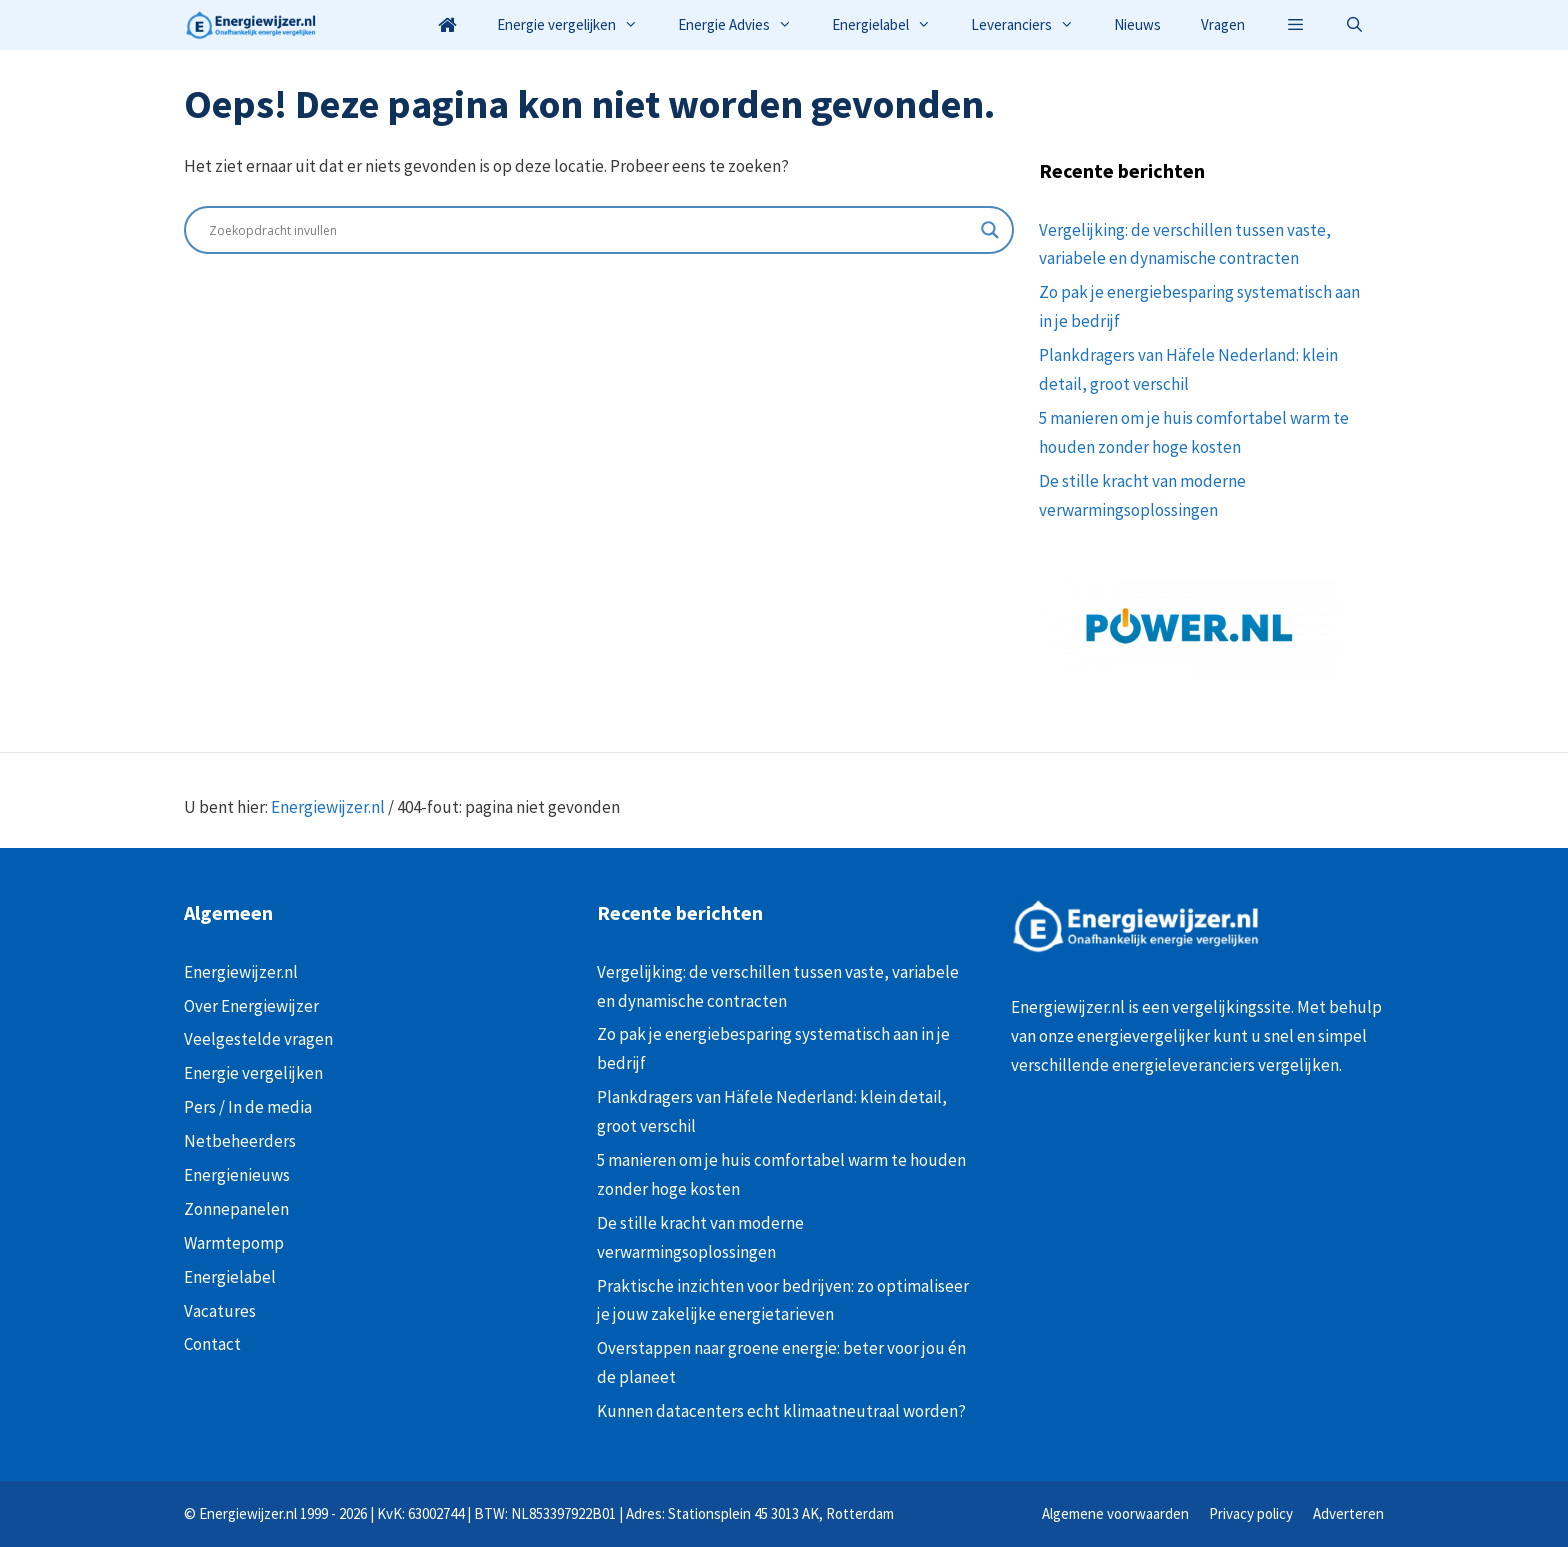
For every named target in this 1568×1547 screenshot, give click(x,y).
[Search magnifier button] (990, 230)
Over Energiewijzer (251, 1006)
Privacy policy (1251, 1513)
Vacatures (220, 1311)
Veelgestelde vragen (258, 1039)
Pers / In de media (248, 1107)
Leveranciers (1032, 25)
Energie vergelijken (577, 25)
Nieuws (1137, 24)
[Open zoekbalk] (1354, 25)
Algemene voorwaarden (1115, 1513)
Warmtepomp (234, 1243)
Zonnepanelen (236, 1209)
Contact (212, 1344)
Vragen (1223, 24)
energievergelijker (1143, 1036)
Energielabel (891, 25)
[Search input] (590, 230)
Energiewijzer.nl (328, 807)
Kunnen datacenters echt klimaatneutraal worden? (781, 1411)
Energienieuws (237, 1175)
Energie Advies (745, 25)
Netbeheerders (240, 1141)
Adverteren (1348, 1513)
